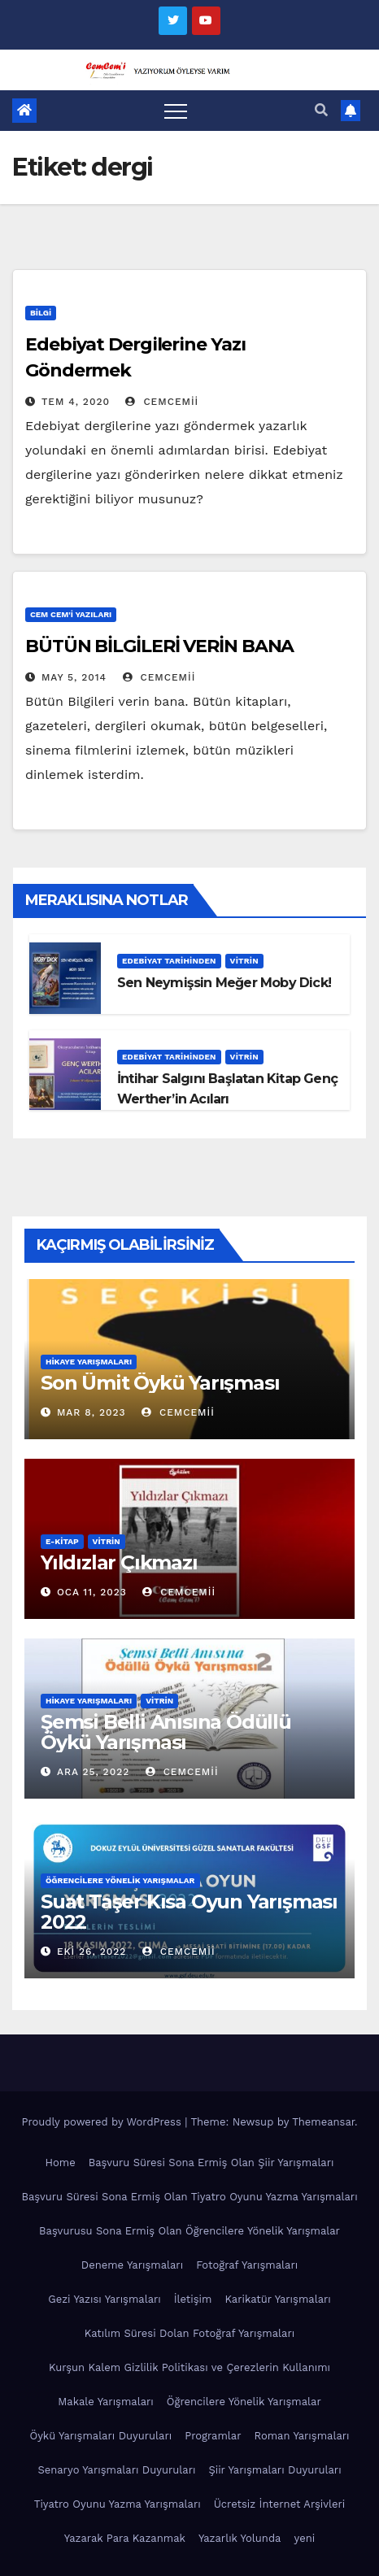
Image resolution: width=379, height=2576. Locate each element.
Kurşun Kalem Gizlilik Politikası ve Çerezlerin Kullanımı (189, 2367)
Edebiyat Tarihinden (169, 960)
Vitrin (244, 960)
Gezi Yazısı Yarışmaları (104, 2299)
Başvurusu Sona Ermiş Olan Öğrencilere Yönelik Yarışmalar (189, 2231)
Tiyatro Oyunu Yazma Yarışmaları (117, 2504)
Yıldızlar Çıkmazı (119, 1562)
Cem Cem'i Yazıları (70, 614)
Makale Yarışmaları (105, 2401)
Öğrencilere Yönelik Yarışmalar (120, 1880)
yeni (304, 2538)
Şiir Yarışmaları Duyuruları (274, 2470)
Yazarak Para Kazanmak (124, 2538)
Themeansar (323, 2122)
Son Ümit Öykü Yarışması (160, 1383)
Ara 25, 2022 (93, 1772)
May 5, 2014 (74, 677)
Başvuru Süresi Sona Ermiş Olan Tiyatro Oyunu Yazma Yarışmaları (189, 2197)
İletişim (193, 2299)
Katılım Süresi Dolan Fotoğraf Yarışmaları (189, 2333)
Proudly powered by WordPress (103, 2122)
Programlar (213, 2436)
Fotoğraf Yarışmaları (247, 2265)
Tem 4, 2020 (75, 401)
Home (61, 2162)
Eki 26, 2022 (91, 1951)
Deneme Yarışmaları (132, 2265)
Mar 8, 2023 (91, 1412)
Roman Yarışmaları (301, 2436)
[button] (321, 110)
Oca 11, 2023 (92, 1592)
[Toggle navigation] (176, 110)
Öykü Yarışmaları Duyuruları (100, 2436)
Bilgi (40, 312)
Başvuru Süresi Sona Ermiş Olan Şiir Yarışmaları (211, 2162)
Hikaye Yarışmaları (89, 1361)
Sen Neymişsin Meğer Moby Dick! (224, 982)
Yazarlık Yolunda (239, 2538)
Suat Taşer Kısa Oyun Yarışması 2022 (189, 1912)
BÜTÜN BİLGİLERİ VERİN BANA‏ (159, 646)
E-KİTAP (62, 1541)
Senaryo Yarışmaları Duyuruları (116, 2470)
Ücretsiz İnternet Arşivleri (280, 2504)
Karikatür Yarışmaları (277, 2299)
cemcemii (161, 401)
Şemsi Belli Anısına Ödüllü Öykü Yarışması (166, 1732)
